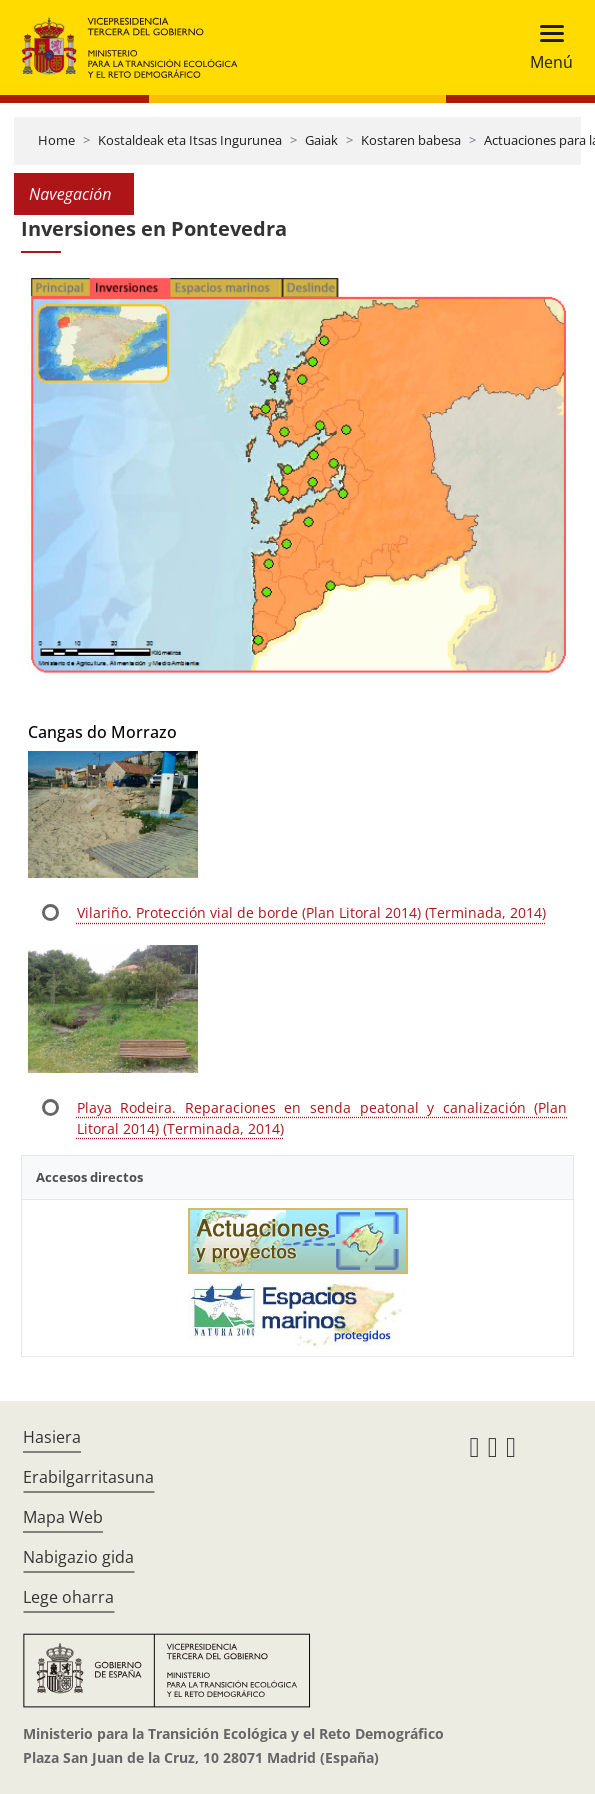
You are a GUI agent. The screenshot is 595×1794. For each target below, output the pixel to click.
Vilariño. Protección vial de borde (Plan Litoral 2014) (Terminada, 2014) (311, 912)
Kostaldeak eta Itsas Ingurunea (190, 140)
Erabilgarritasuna (88, 1477)
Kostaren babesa (411, 140)
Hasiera (52, 1437)
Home (56, 140)
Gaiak (321, 140)
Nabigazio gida (78, 1557)
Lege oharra (68, 1597)
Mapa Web (63, 1517)
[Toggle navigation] (545, 47)
